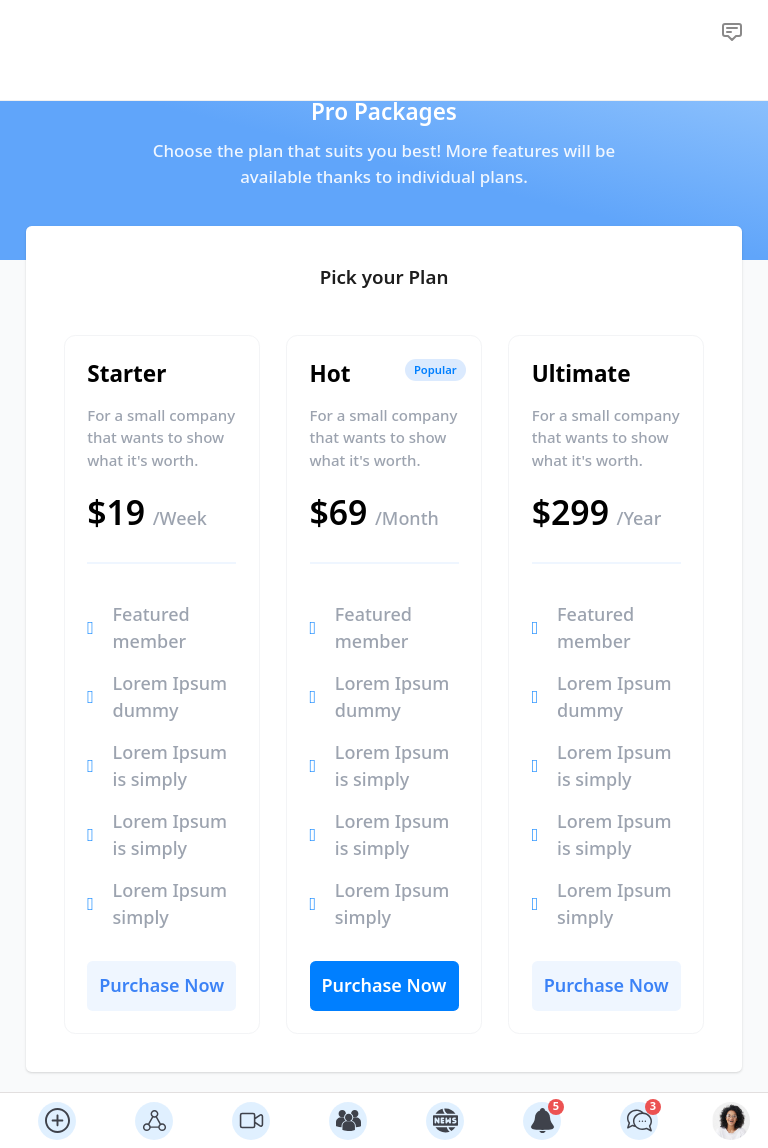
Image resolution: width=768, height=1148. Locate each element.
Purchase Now (161, 985)
